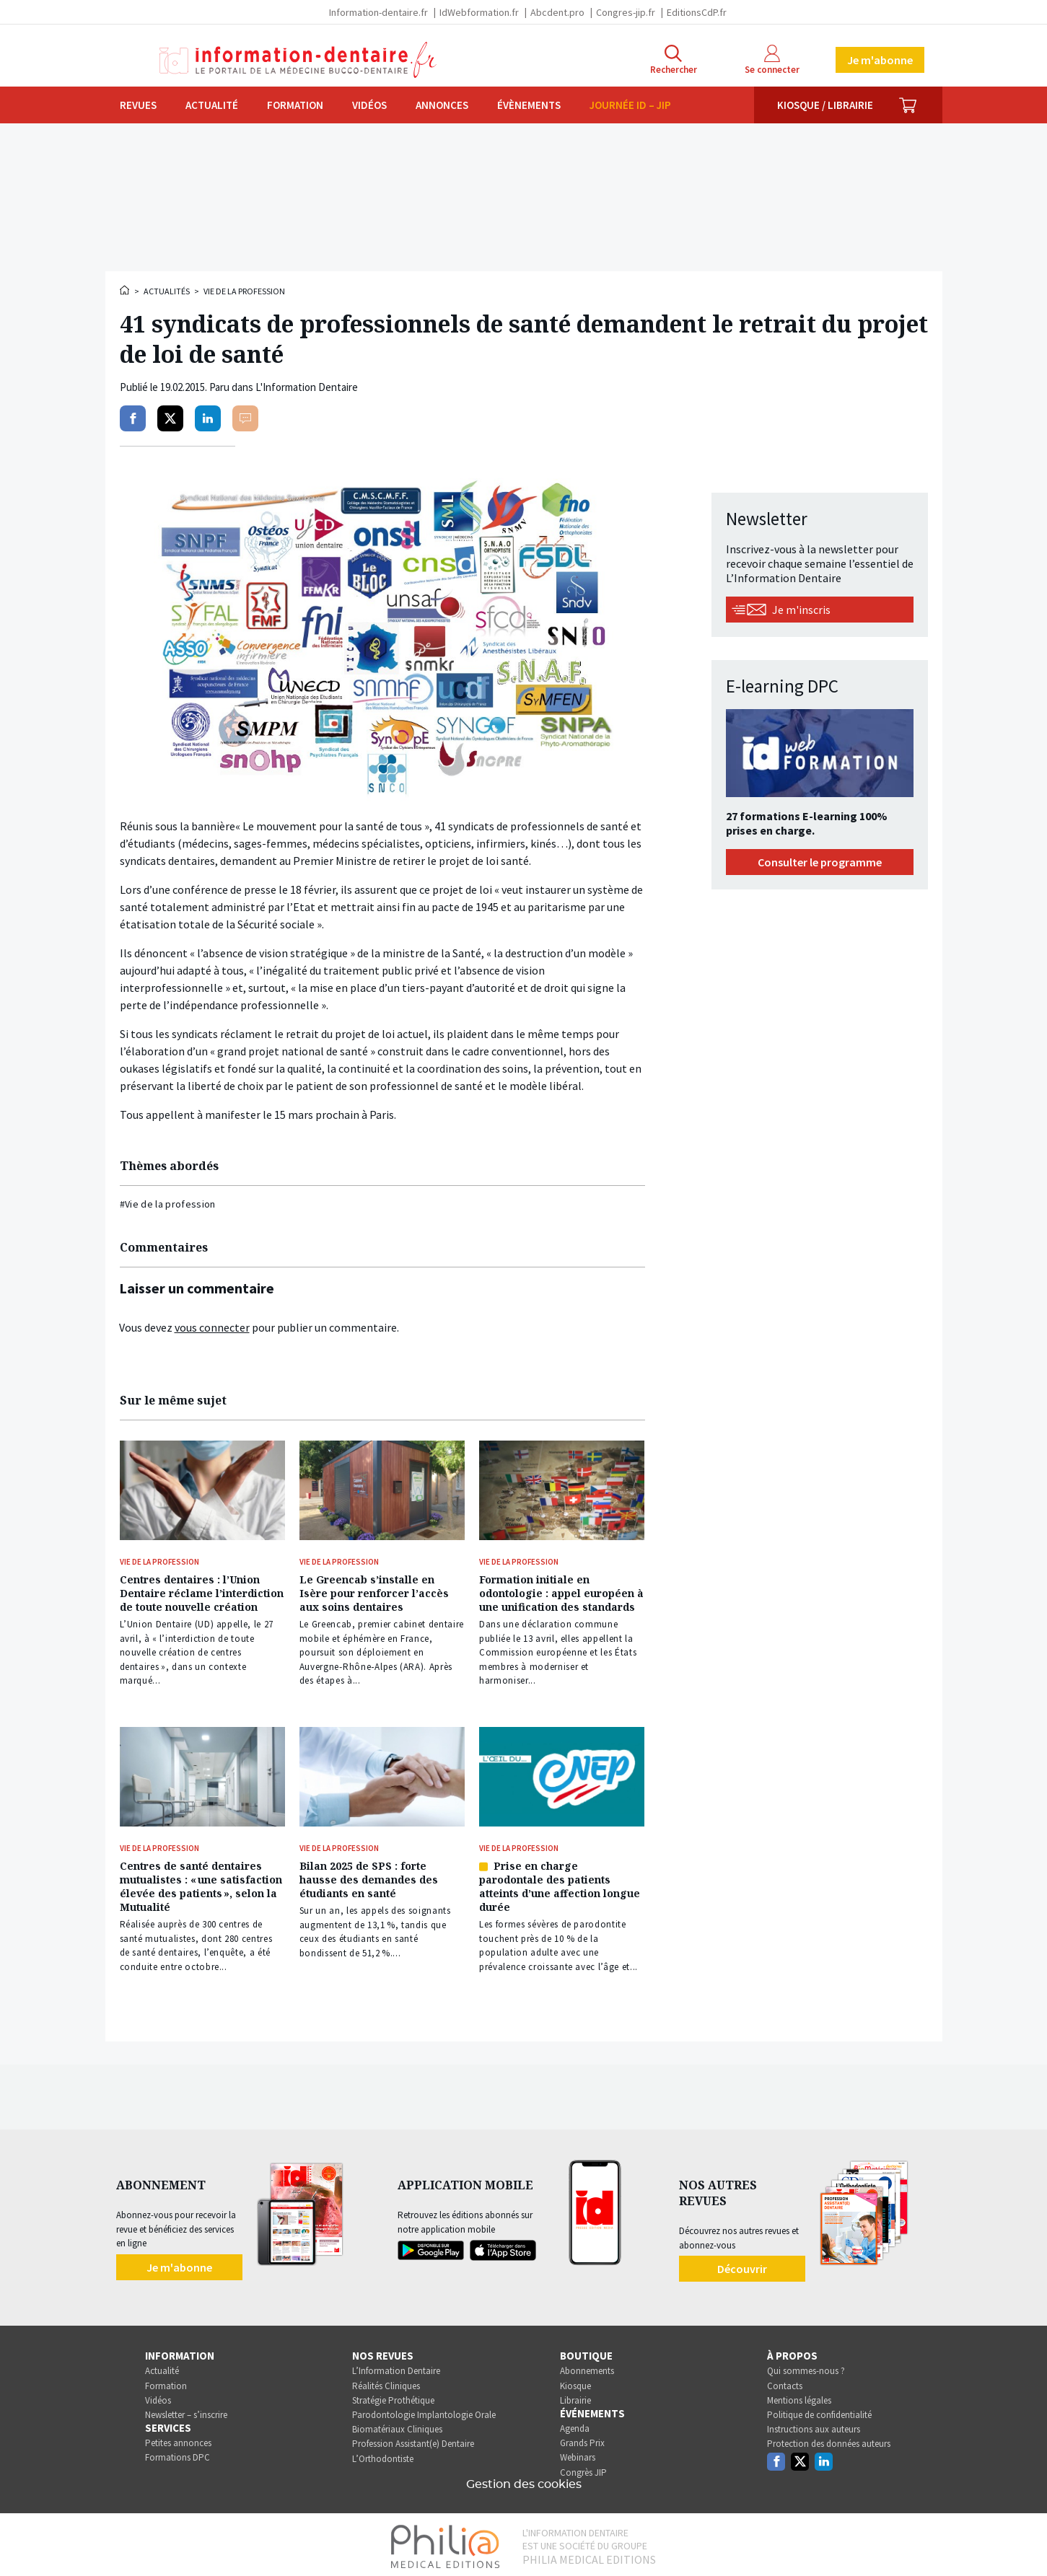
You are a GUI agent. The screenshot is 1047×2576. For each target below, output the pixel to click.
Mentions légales (799, 2397)
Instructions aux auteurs (813, 2426)
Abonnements (587, 2368)
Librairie (575, 2397)
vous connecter (212, 1327)
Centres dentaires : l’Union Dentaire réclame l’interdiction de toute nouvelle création (202, 1592)
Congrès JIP (583, 2469)
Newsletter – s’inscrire (186, 2411)
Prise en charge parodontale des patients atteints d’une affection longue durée (559, 1883)
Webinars (577, 2454)
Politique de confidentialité (819, 2411)
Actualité (211, 105)
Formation (295, 105)
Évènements (529, 105)
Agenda (575, 2425)
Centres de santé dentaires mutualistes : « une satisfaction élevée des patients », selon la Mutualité (201, 1883)
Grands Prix (582, 2440)
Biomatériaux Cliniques (397, 2426)
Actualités (167, 291)
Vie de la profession (244, 291)
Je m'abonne (880, 60)
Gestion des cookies (524, 2481)
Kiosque (575, 2382)
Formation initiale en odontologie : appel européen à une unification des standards (561, 1592)
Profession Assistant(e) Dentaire (413, 2441)
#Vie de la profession (168, 1203)
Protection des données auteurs (828, 2441)
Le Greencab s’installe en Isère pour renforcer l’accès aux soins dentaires (374, 1592)
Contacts (784, 2382)
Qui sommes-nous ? (806, 2368)
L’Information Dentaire (396, 2368)
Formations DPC (177, 2454)
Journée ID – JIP (630, 105)
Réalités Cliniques (386, 2382)
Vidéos (369, 105)
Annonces (442, 105)
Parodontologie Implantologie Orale (424, 2411)
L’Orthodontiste (382, 2455)
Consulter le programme (820, 862)
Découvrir (742, 2265)
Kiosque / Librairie (825, 105)
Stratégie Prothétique (393, 2397)
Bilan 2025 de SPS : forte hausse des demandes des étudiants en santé (368, 1876)
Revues (138, 105)
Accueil (125, 290)
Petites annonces (178, 2440)
